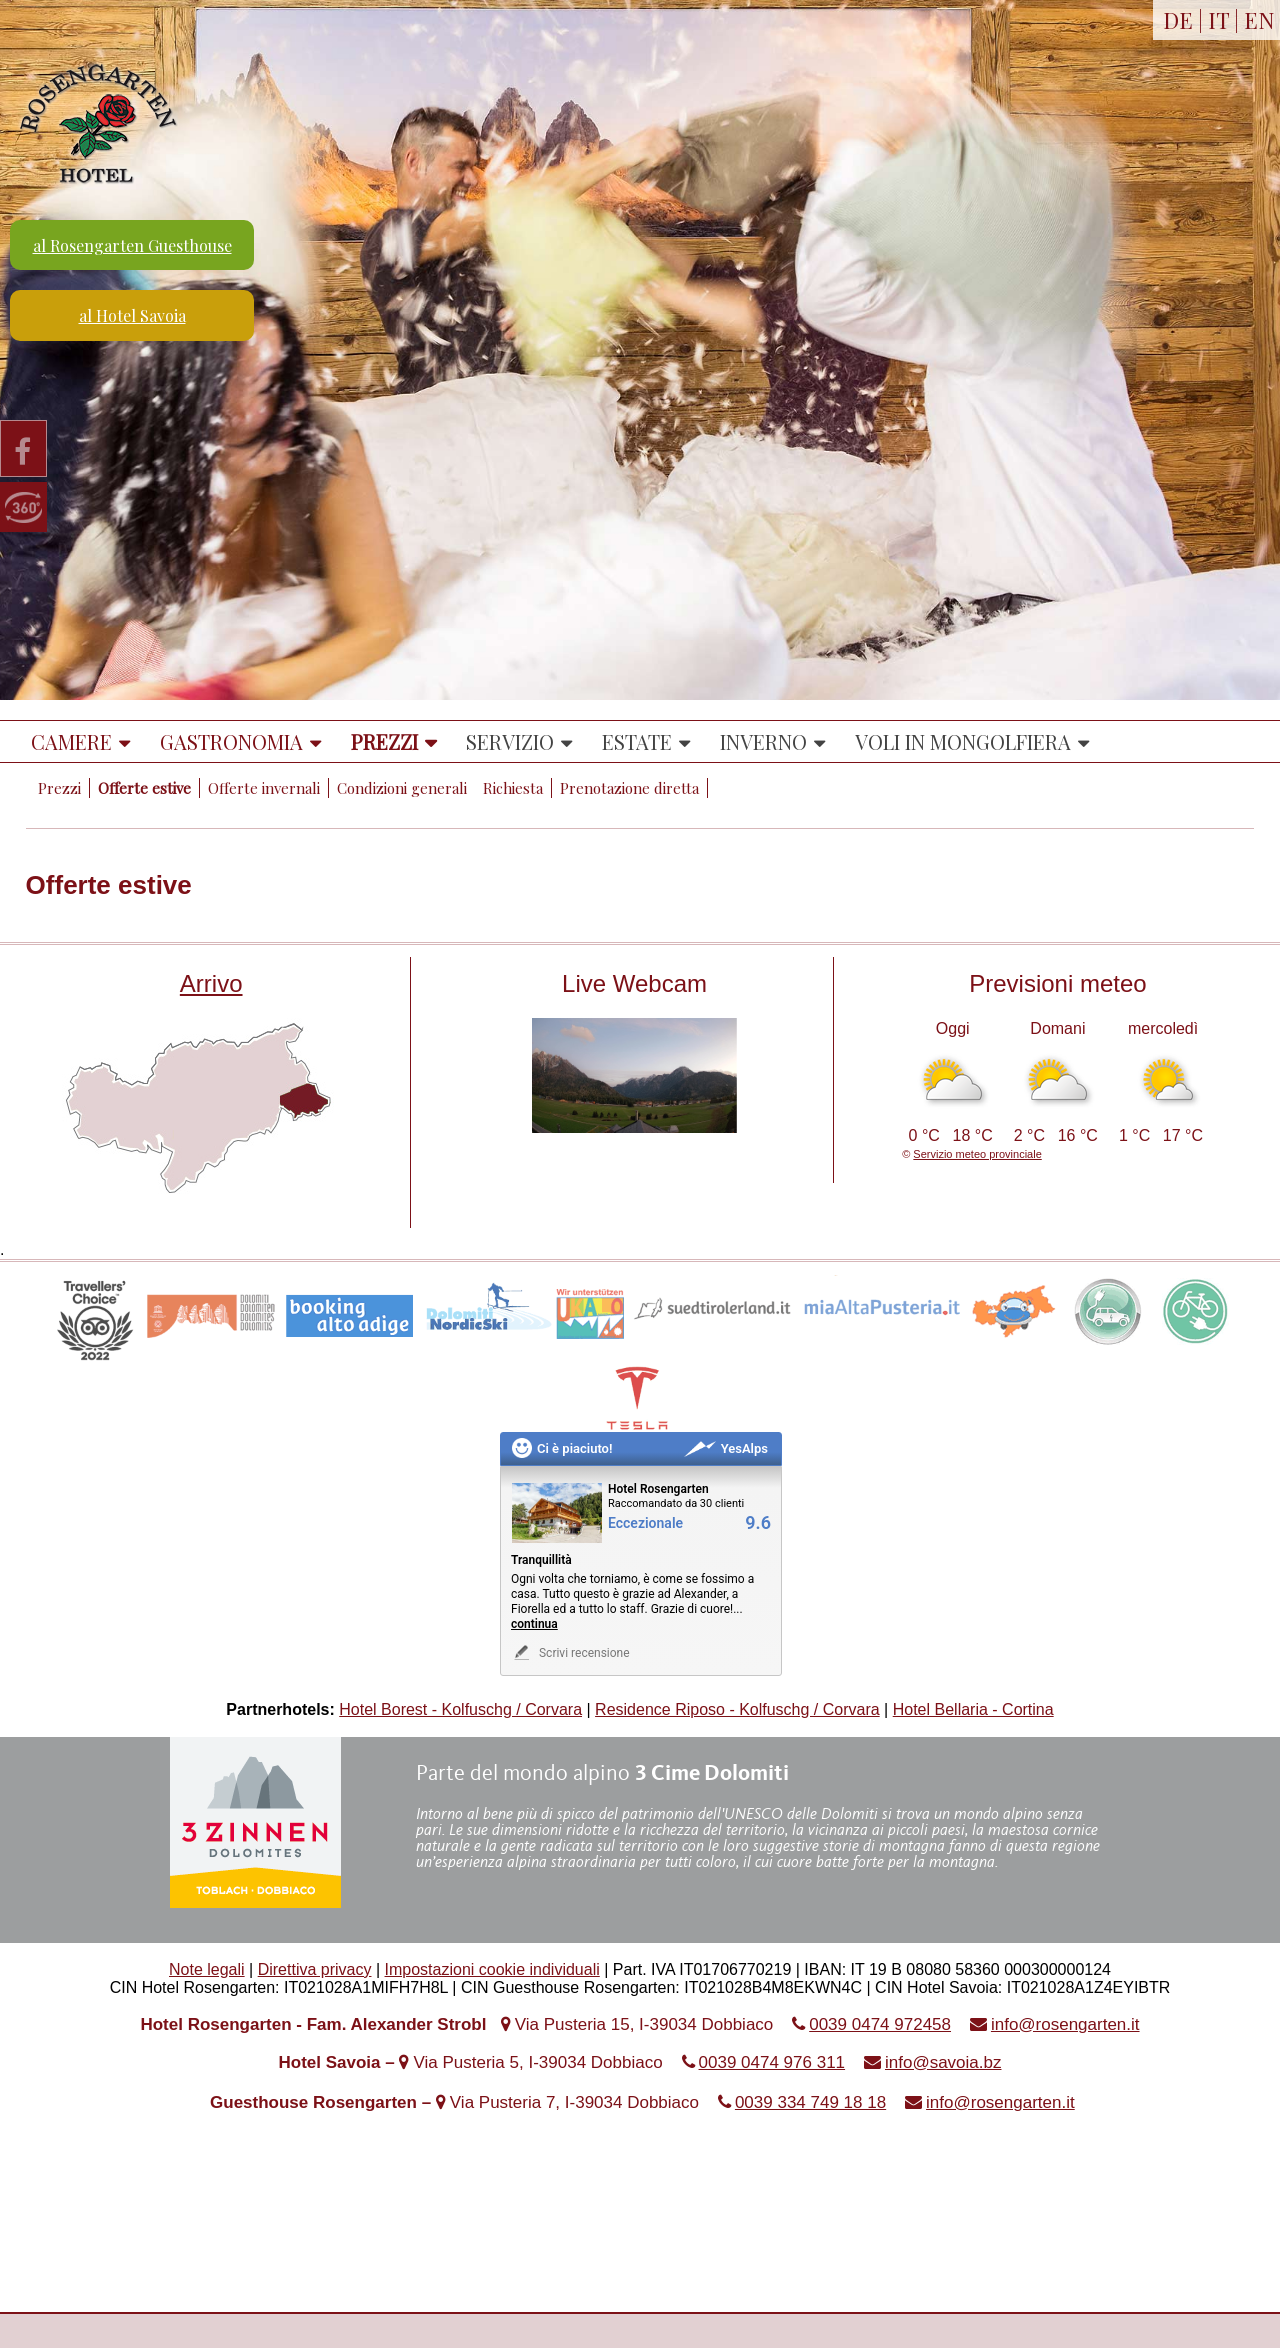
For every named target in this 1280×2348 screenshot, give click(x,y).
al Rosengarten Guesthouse (132, 245)
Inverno (763, 741)
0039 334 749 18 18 (810, 2102)
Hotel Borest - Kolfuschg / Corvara (460, 1709)
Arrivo (211, 983)
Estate (637, 741)
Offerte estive (144, 788)
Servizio (510, 741)
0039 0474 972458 (880, 2024)
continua (534, 1624)
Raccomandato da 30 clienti (676, 1503)
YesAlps (726, 1448)
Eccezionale (645, 1523)
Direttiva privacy (315, 1969)
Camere (71, 741)
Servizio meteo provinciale (977, 1154)
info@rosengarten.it (1065, 2024)
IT (1218, 20)
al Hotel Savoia (132, 315)
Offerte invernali (264, 788)
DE (1178, 20)
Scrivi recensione (570, 1652)
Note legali (207, 1969)
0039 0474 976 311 (772, 2062)
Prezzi (384, 741)
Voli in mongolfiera (963, 741)
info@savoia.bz (943, 2062)
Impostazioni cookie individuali (492, 1969)
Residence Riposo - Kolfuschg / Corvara (737, 1709)
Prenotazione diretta (629, 788)
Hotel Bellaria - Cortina (973, 1709)
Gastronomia (231, 741)
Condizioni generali (402, 788)
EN (1259, 20)
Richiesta (513, 788)
